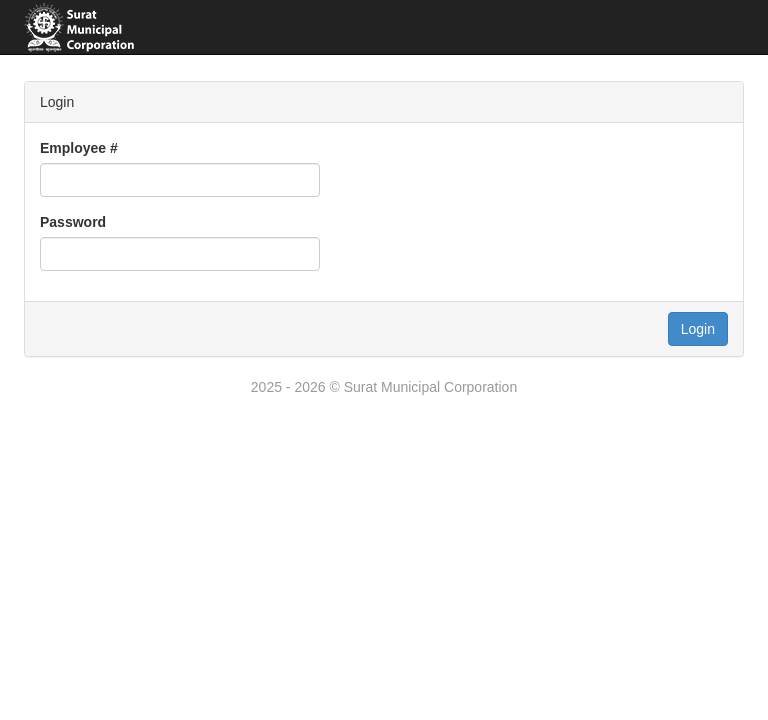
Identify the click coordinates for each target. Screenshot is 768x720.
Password (73, 222)
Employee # (79, 148)
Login (698, 329)
